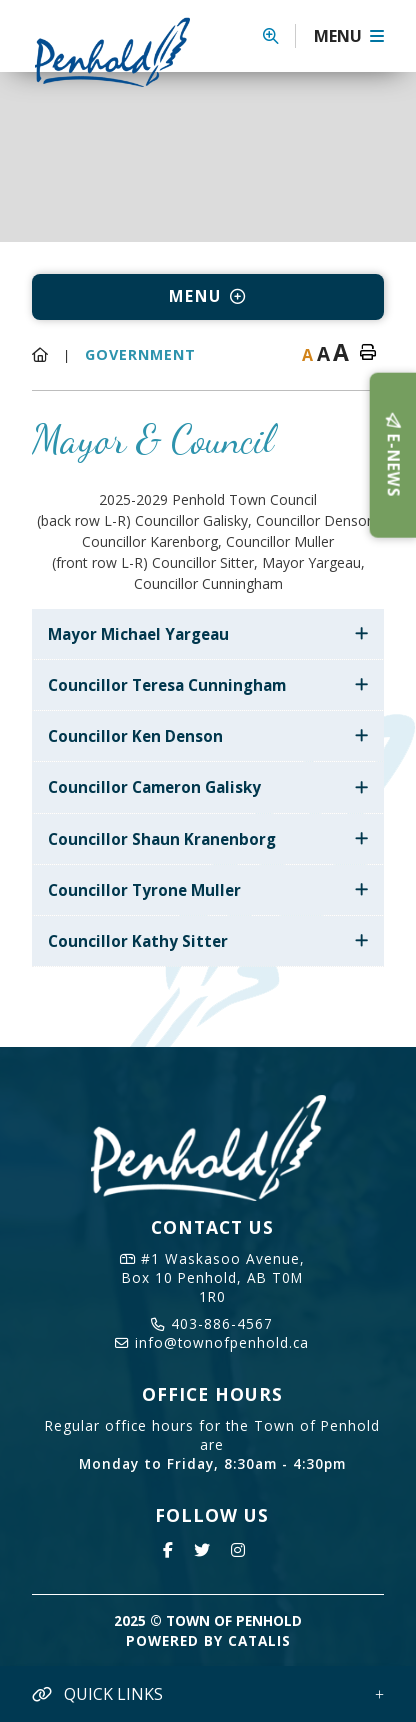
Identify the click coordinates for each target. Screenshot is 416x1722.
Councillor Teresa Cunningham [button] (167, 685)
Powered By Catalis (208, 1640)
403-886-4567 (212, 1323)
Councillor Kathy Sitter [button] (138, 941)
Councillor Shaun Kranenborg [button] (162, 839)
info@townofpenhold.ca (212, 1342)
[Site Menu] (208, 297)
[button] (279, 36)
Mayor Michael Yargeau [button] (138, 634)
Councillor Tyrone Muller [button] (144, 890)
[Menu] (349, 36)
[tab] (208, 634)
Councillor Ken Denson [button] (135, 736)
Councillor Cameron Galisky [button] (154, 787)
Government (140, 354)
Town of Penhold (119, 51)
